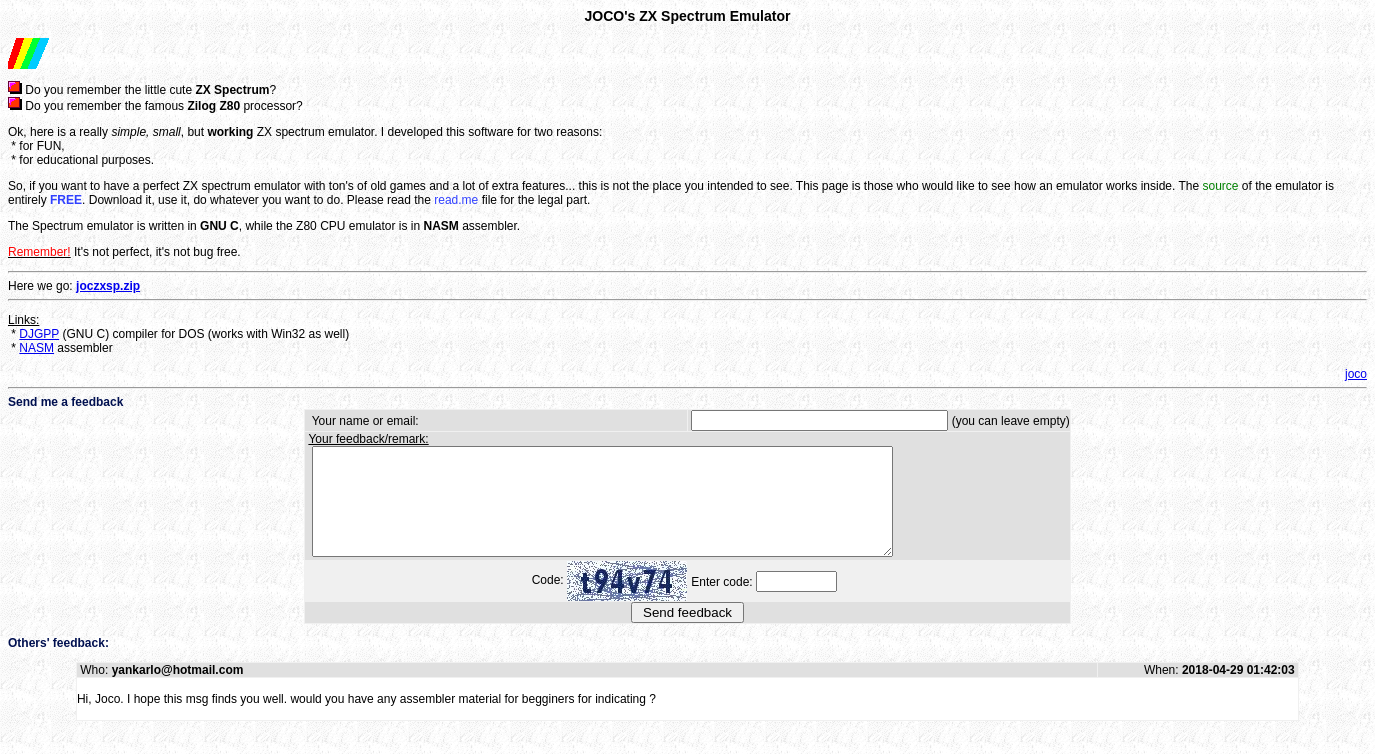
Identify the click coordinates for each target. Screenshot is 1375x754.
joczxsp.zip (108, 286)
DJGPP (39, 334)
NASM (36, 348)
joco (1356, 374)
